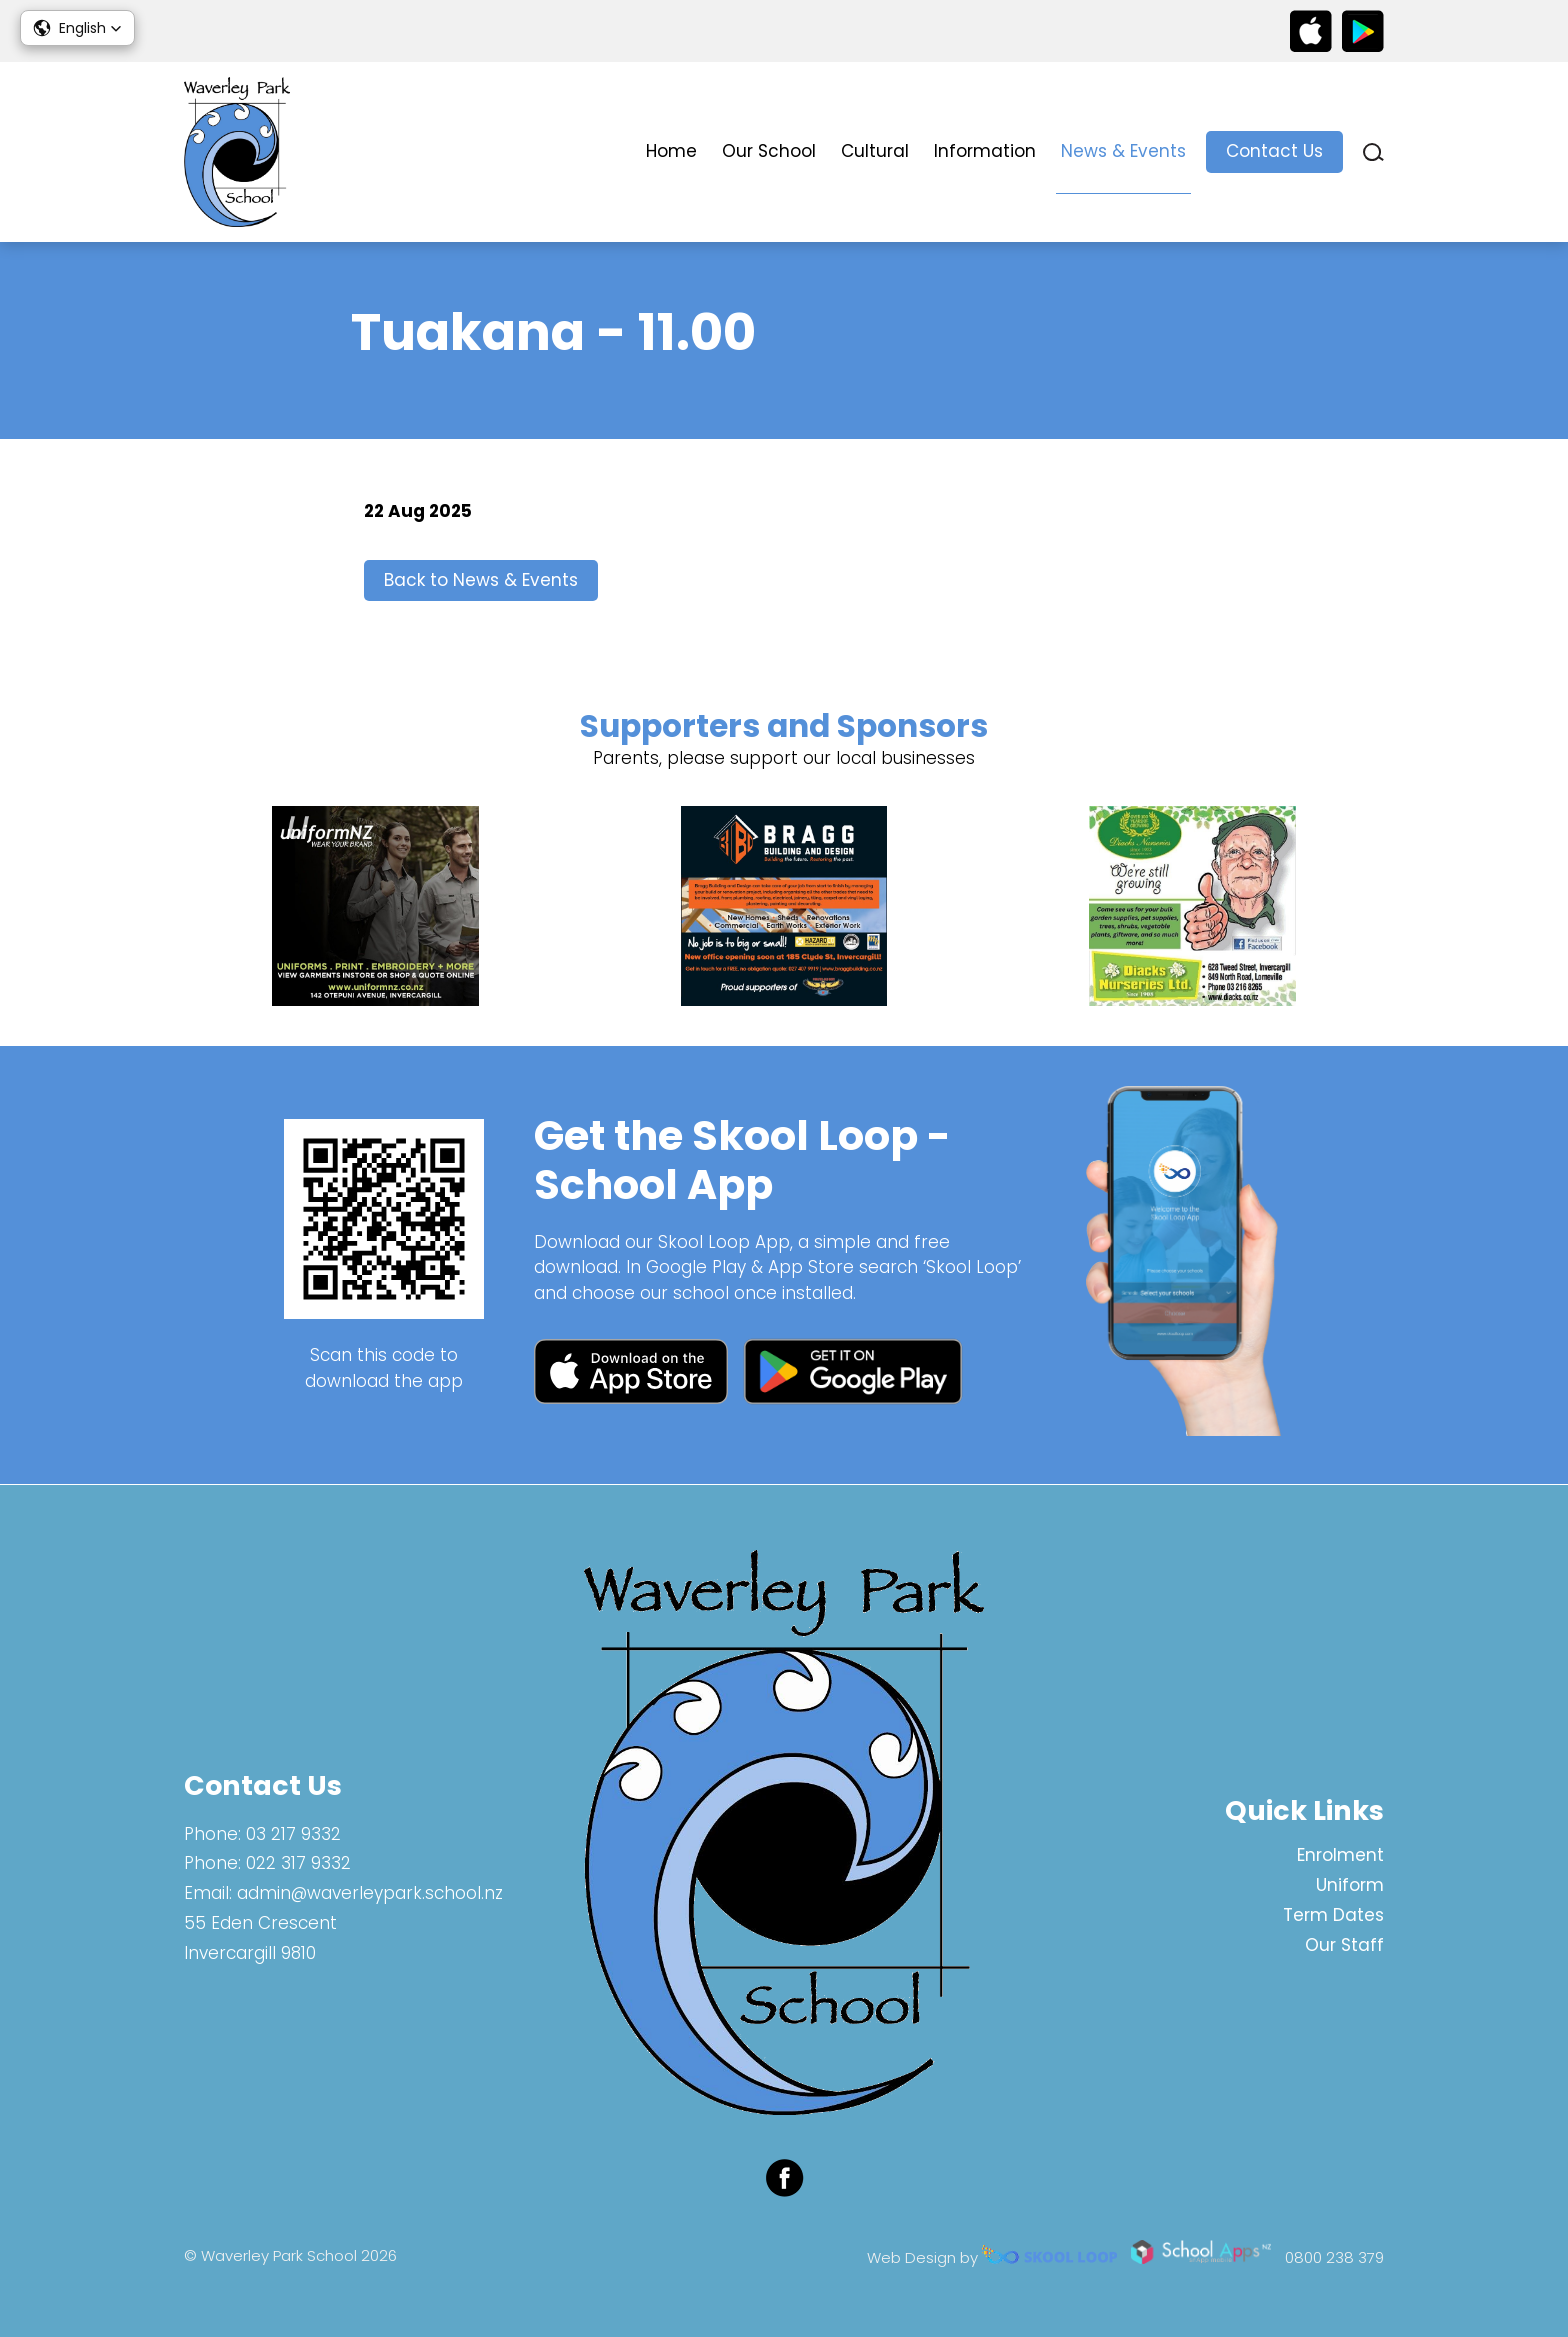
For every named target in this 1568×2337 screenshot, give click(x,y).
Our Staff (1344, 1945)
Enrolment (1340, 1856)
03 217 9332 (293, 1834)
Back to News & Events (481, 581)
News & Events (1123, 151)
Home (671, 151)
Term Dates (1333, 1915)
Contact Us (1274, 151)
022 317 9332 (298, 1864)
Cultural (875, 151)
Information (985, 151)
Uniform (1350, 1885)
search (1373, 152)
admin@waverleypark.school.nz (370, 1894)
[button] (77, 28)
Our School (769, 151)
